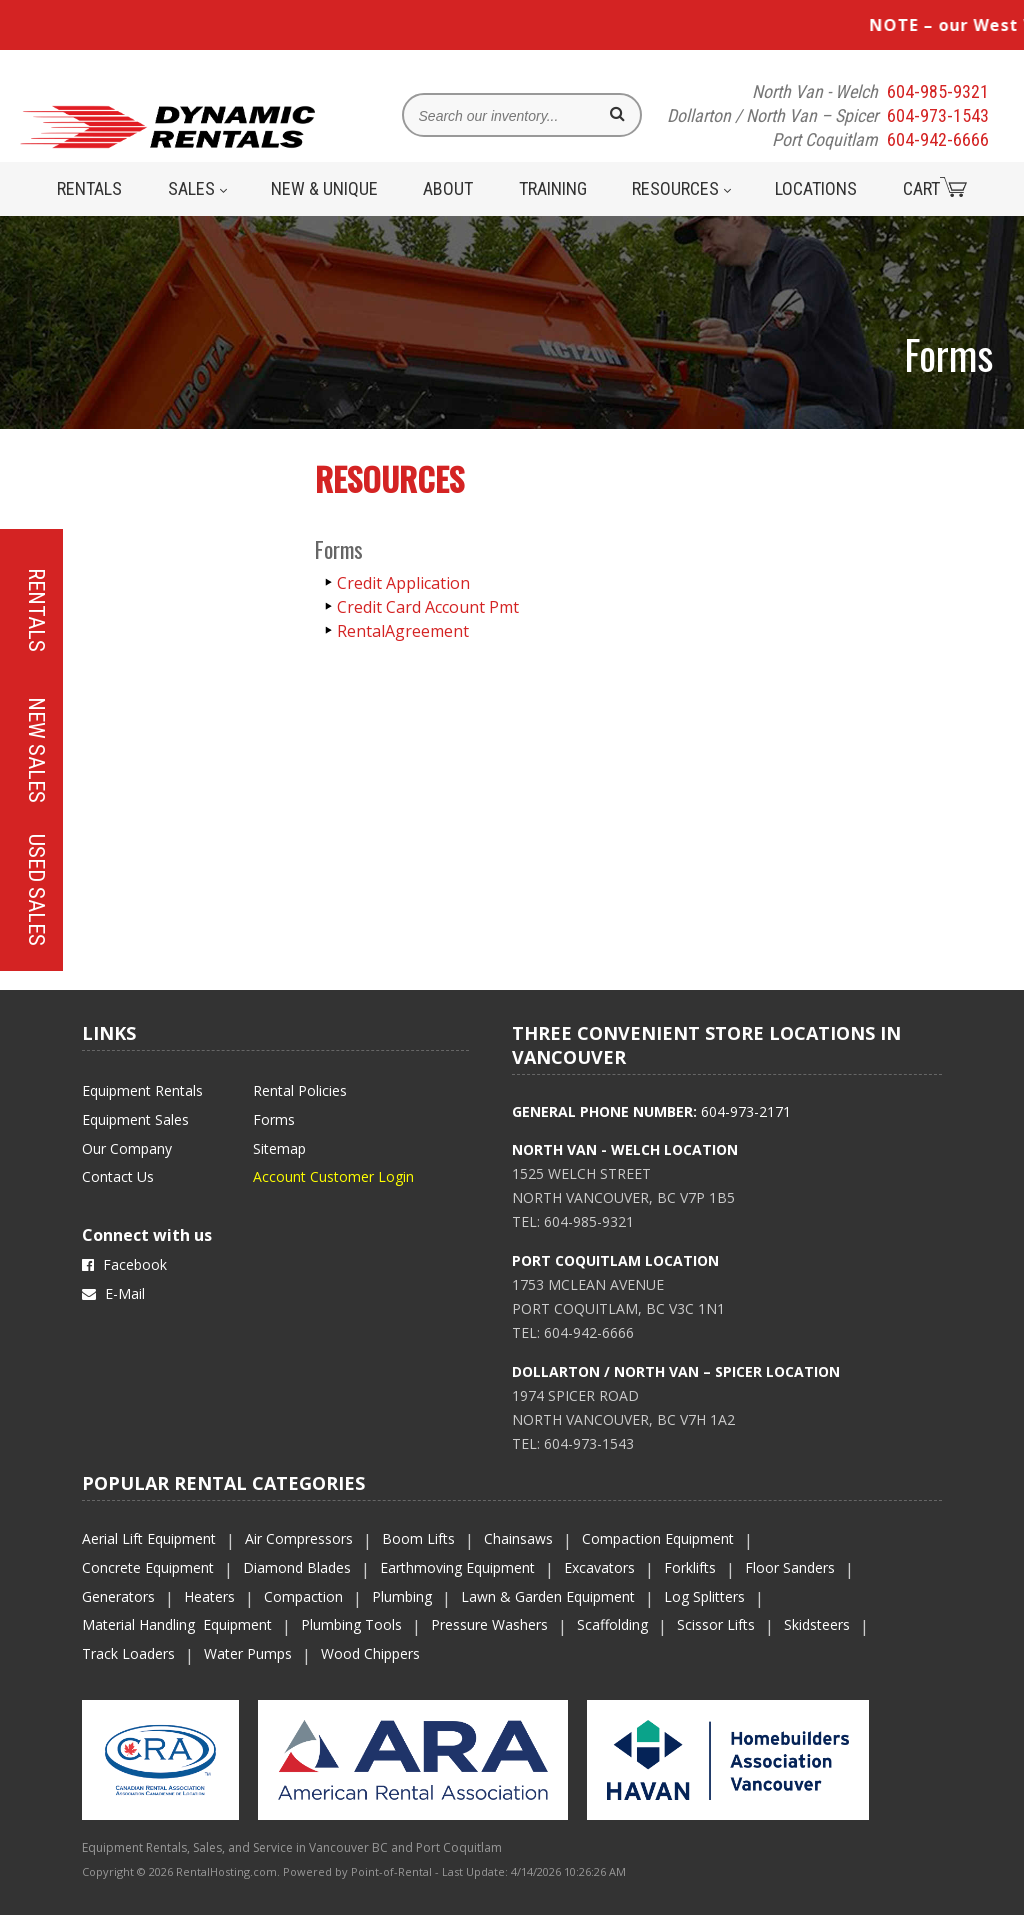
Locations (816, 188)
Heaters (209, 1596)
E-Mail (113, 1293)
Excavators (599, 1567)
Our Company (127, 1148)
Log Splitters (704, 1596)
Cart (935, 188)
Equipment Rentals (142, 1090)
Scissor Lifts (716, 1624)
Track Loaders (128, 1653)
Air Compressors (299, 1538)
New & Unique (324, 188)
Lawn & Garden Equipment (548, 1596)
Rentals (89, 188)
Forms (274, 1119)
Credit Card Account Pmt (428, 607)
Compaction (303, 1596)
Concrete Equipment (148, 1567)
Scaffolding (612, 1624)
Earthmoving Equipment (457, 1567)
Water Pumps (248, 1653)
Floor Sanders (790, 1567)
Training (553, 188)
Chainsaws (518, 1538)
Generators (118, 1596)
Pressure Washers (489, 1624)
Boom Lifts (418, 1538)
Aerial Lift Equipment (149, 1538)
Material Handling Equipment (177, 1624)
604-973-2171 (746, 1111)
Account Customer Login (333, 1176)
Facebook (124, 1264)
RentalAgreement (403, 631)
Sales (197, 188)
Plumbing (402, 1596)
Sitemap (279, 1148)
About (448, 188)
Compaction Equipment (658, 1538)
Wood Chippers (370, 1653)
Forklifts (690, 1567)
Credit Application (403, 583)
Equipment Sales (135, 1119)
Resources (681, 188)
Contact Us (118, 1176)
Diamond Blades (297, 1567)
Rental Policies (300, 1090)
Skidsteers (817, 1624)
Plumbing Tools (351, 1624)
